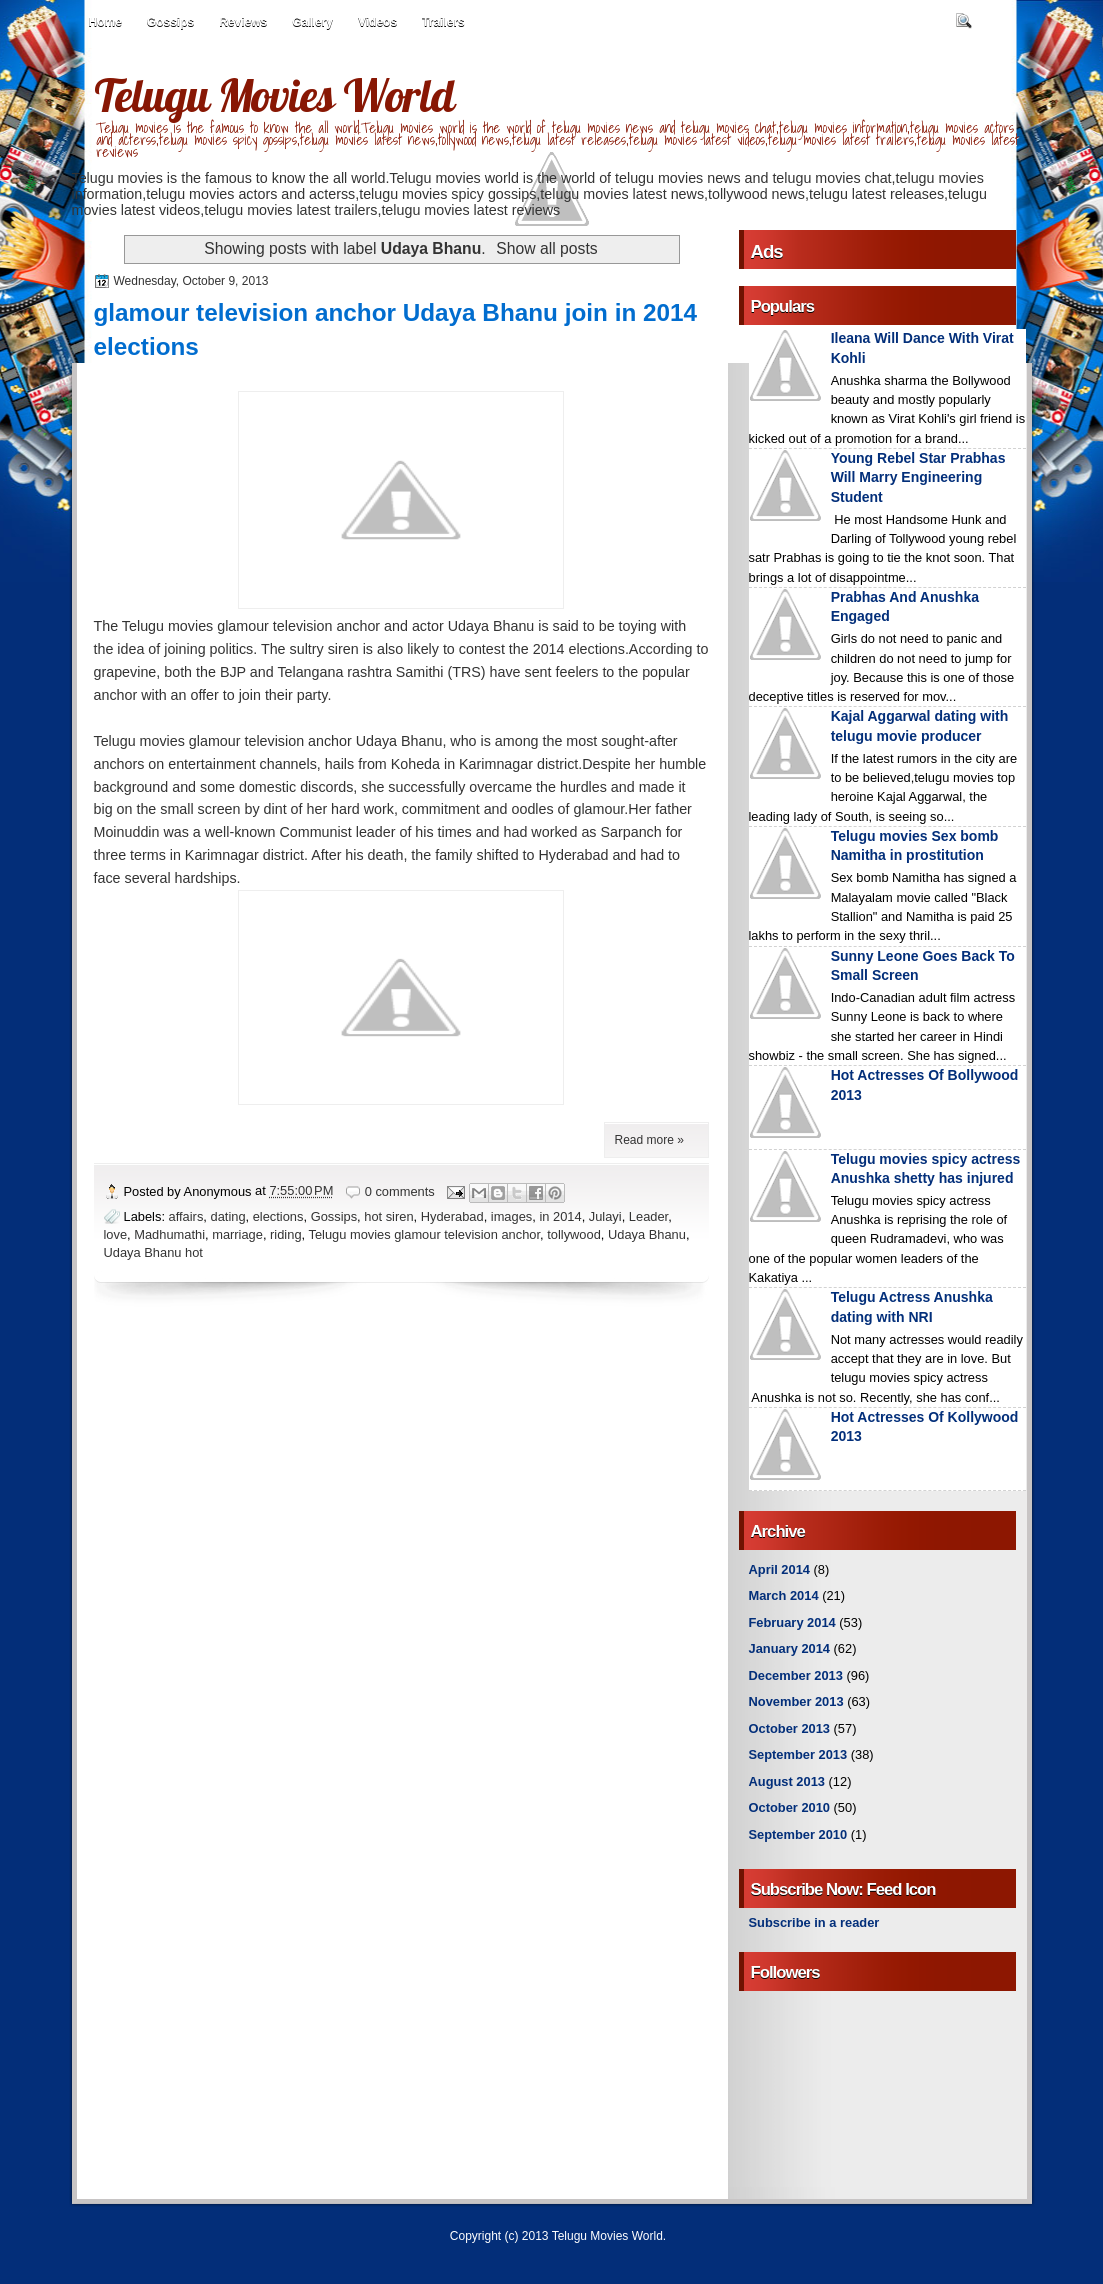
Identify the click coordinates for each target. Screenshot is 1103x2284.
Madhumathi (169, 1234)
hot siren (388, 1216)
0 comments (400, 1191)
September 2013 (798, 1754)
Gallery (312, 22)
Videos (377, 22)
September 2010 (798, 1834)
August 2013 (787, 1781)
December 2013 (796, 1675)
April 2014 (779, 1569)
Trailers (443, 22)
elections (278, 1216)
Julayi (605, 1216)
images (511, 1216)
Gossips (170, 22)
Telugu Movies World (274, 95)
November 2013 (796, 1701)
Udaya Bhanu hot (153, 1252)
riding (285, 1234)
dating (228, 1216)
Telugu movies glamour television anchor (424, 1234)
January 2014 (790, 1648)
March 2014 (784, 1595)
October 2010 (789, 1807)
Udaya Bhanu (647, 1234)
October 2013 (789, 1728)
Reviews (243, 22)
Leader (648, 1216)
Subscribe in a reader (814, 1922)
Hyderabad (452, 1216)
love (116, 1234)
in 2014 (560, 1216)
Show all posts (546, 248)
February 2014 (792, 1622)
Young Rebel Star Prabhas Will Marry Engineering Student (918, 477)
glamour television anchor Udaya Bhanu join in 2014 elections (396, 329)
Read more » (649, 1140)
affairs (186, 1216)
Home (105, 22)
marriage (237, 1234)
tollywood (574, 1234)
